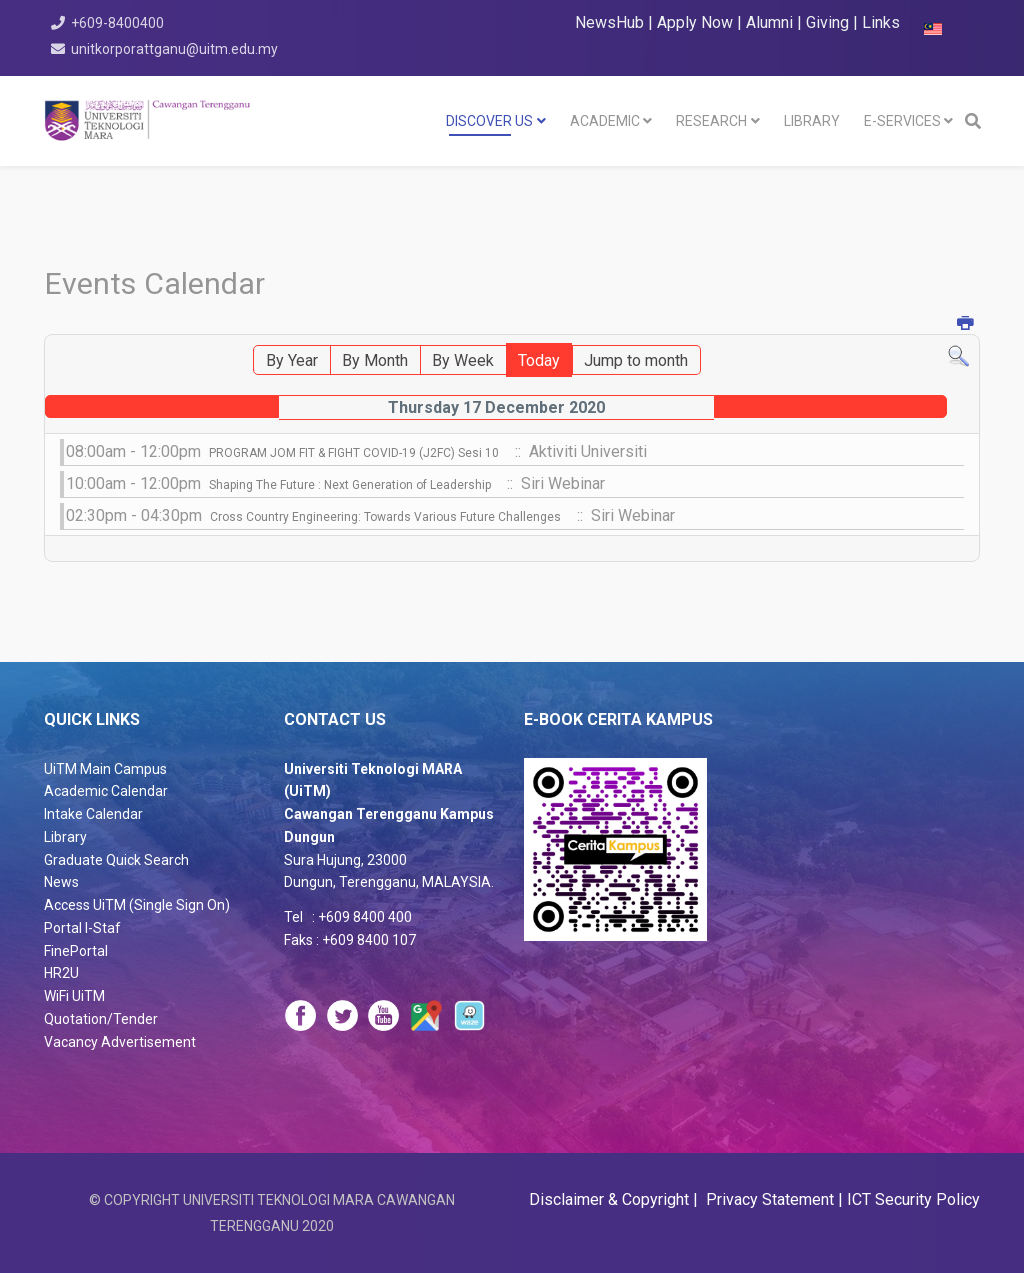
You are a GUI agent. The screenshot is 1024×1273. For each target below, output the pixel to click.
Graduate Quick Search (116, 860)
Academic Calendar (106, 791)
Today (539, 360)
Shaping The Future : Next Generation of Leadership (350, 485)
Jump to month (636, 360)
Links (881, 22)
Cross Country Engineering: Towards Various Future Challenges (385, 517)
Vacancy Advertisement (120, 1042)
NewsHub (609, 22)
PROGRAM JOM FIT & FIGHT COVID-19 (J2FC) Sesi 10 (354, 453)
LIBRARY (812, 121)
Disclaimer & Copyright (611, 1199)
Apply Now (695, 22)
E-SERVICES (902, 121)
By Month (375, 360)
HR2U (61, 973)
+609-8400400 (118, 23)
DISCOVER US (489, 121)
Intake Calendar (93, 814)
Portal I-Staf (82, 928)
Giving (827, 22)
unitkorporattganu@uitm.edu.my (175, 49)
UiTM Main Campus (105, 769)
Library (65, 837)
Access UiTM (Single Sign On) (137, 905)
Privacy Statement (768, 1199)
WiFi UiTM (74, 996)
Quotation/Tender (101, 1019)
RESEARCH (711, 121)
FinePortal (76, 951)
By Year (292, 360)
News (61, 882)
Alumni (771, 22)
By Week (463, 360)
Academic (605, 121)
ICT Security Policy (913, 1199)
